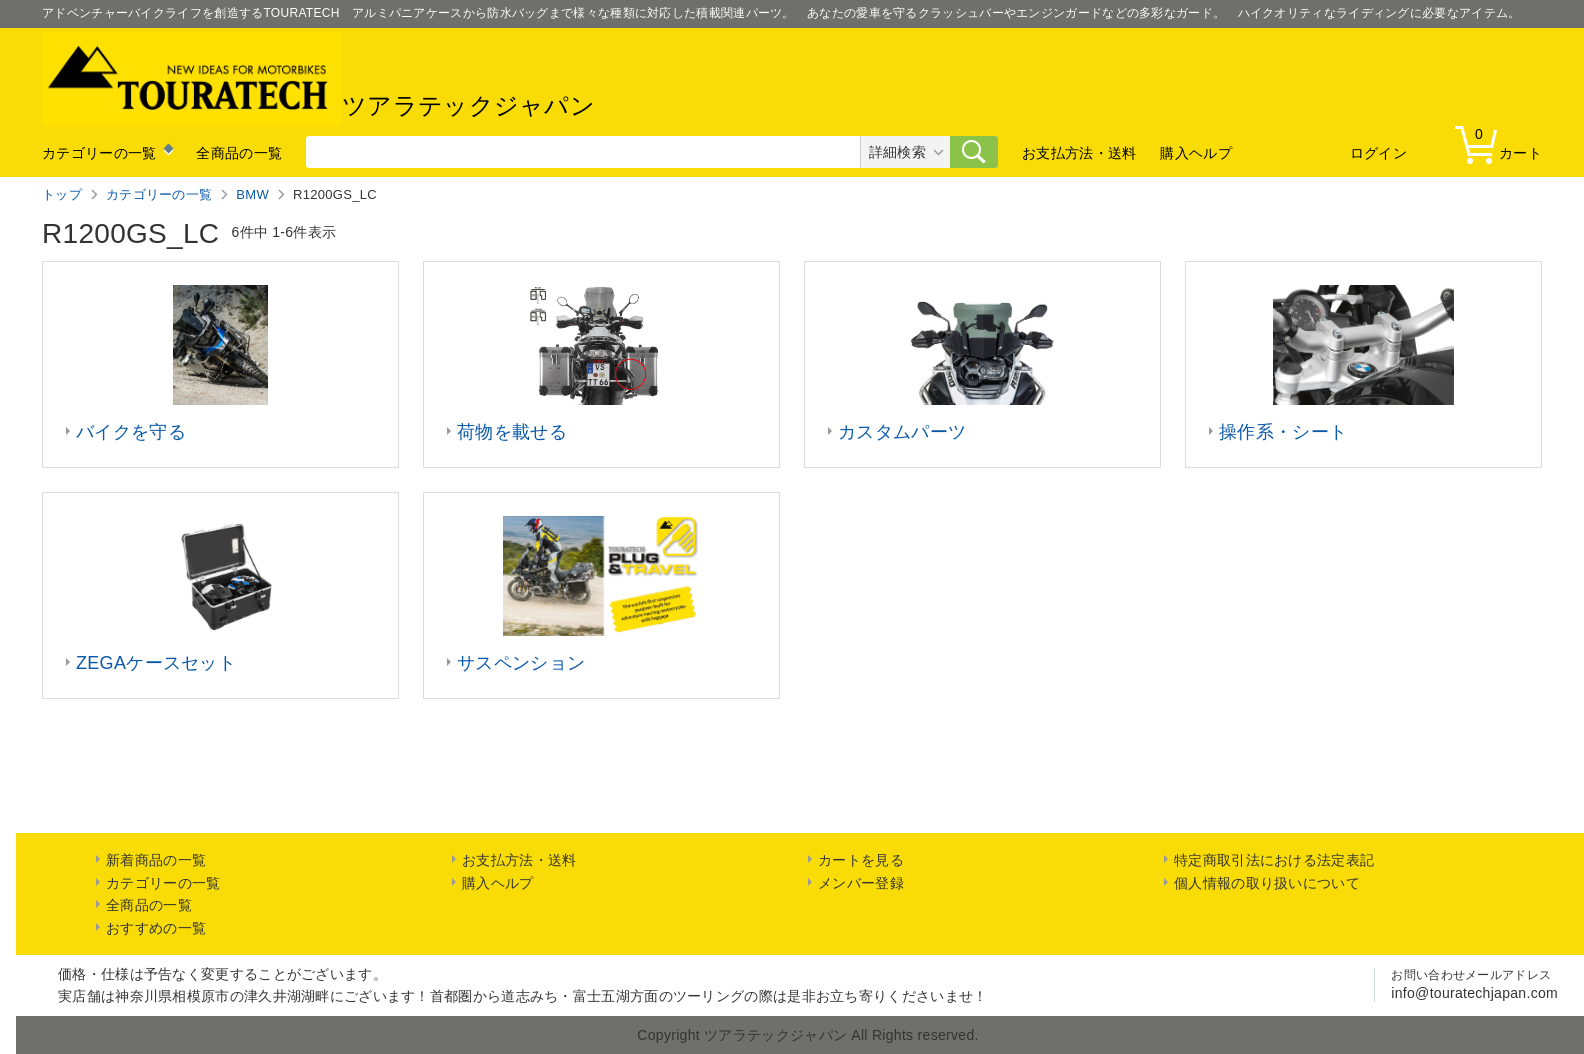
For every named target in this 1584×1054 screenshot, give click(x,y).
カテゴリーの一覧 (99, 153)
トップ (62, 194)
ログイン (1378, 153)
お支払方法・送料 (1079, 153)
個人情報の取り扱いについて (1267, 883)
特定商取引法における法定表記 (1274, 860)
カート (1503, 143)
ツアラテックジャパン (318, 79)
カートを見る (861, 860)
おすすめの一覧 (156, 928)
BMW (252, 194)
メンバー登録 (861, 883)
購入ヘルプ (1196, 153)
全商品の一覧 (239, 153)
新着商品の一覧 (156, 860)
